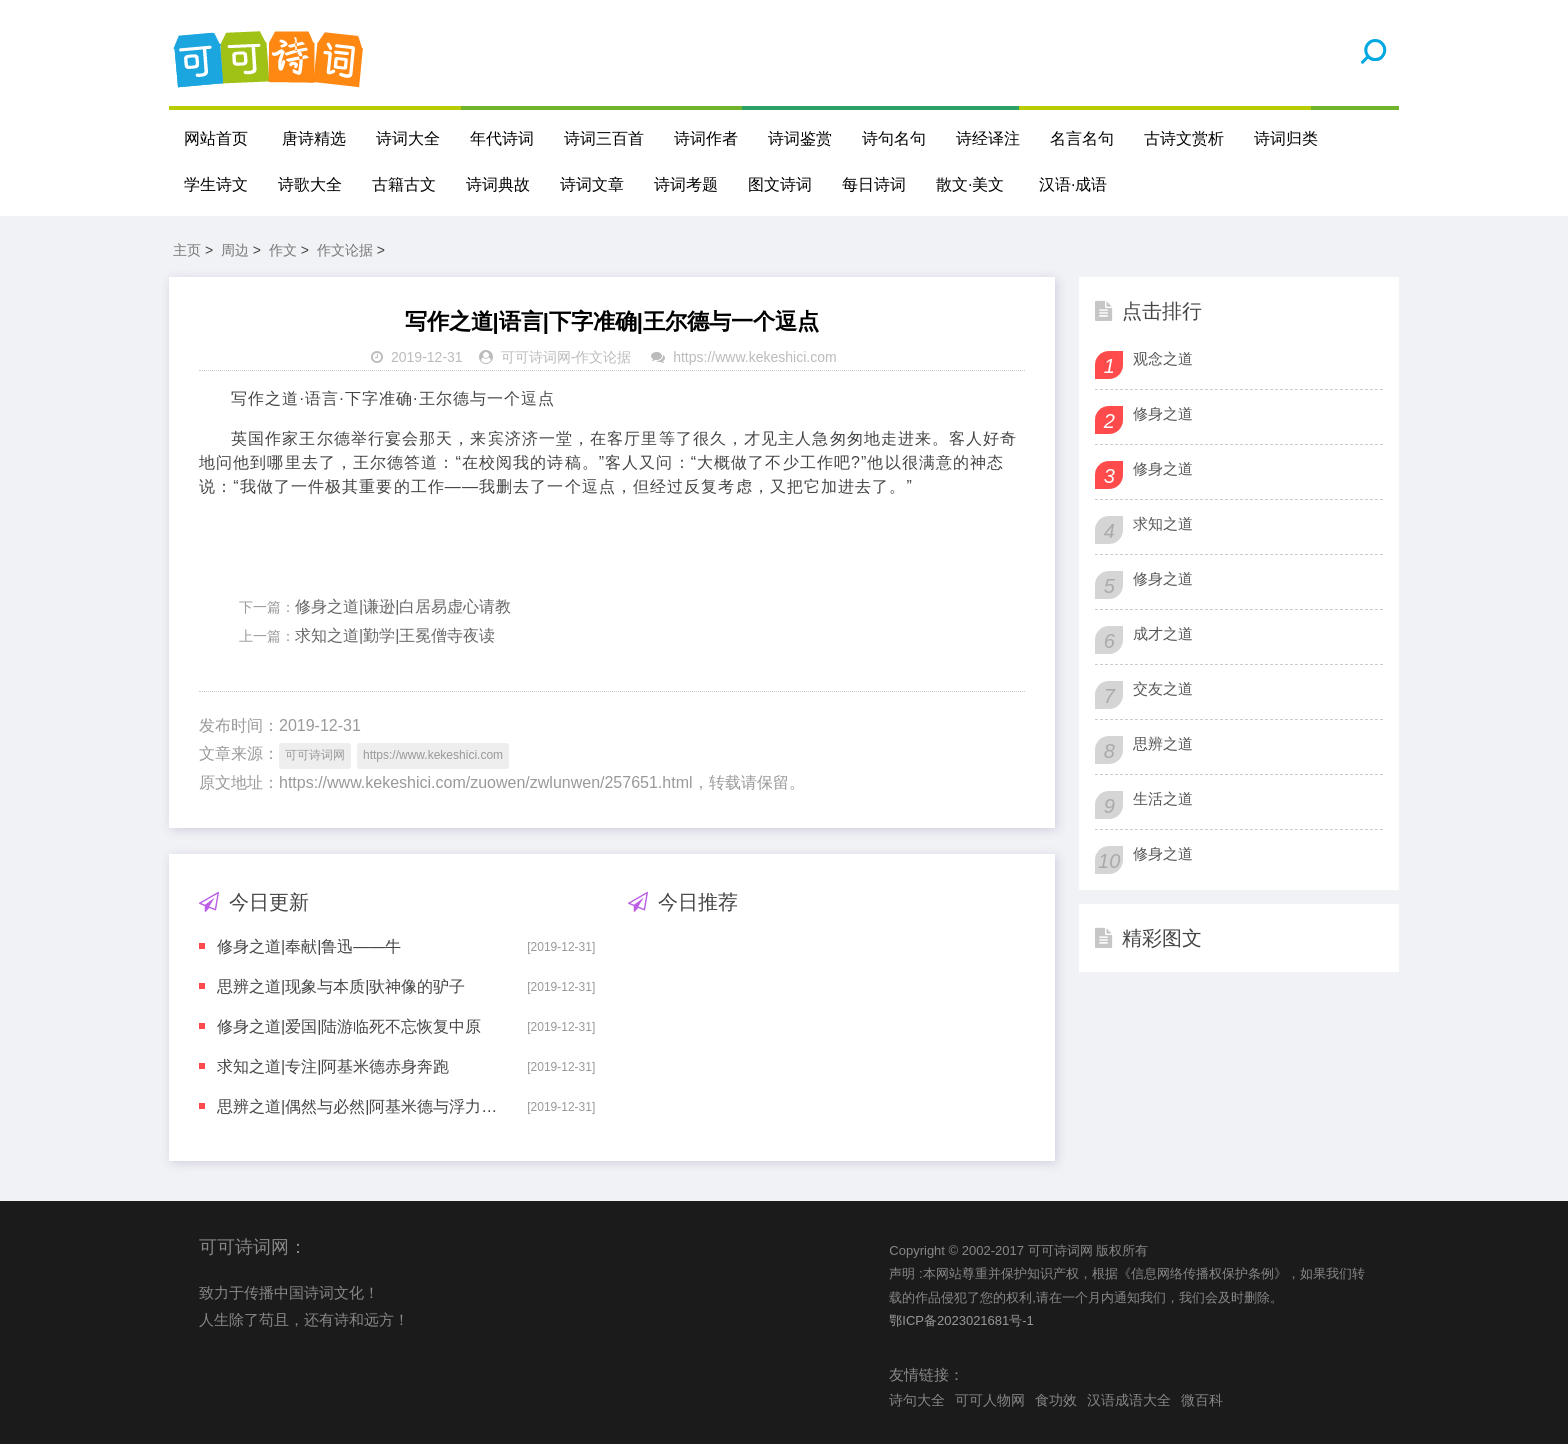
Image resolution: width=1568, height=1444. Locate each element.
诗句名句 (894, 138)
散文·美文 (970, 184)
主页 (187, 250)
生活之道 (1163, 798)
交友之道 (1163, 688)
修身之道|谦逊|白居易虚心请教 (403, 606)
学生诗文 (216, 184)
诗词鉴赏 (800, 138)
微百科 (1202, 1400)
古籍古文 (404, 184)
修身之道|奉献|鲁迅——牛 (309, 946)
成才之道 (1163, 633)
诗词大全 (408, 138)
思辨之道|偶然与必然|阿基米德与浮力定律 (358, 1106)
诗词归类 (1286, 138)
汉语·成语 (1073, 184)
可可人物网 (990, 1400)
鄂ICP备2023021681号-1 (961, 1320)
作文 (283, 250)
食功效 (1056, 1400)
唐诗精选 (314, 138)
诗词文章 (592, 184)
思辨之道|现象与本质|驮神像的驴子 (341, 986)
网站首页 (216, 138)
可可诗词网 (536, 357)
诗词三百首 (604, 138)
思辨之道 (1163, 743)
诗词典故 (498, 184)
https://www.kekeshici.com (754, 357)
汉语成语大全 (1129, 1400)
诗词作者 (706, 138)
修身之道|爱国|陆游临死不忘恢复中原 (349, 1026)
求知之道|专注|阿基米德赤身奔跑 (333, 1066)
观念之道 (1163, 358)
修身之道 (1163, 413)
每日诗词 (874, 184)
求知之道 (1163, 523)
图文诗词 (780, 184)
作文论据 (345, 250)
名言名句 (1082, 138)
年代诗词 (502, 138)
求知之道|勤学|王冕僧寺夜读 (395, 635)
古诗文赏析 (1184, 138)
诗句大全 (917, 1400)
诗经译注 (988, 138)
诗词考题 (686, 184)
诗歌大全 (310, 184)
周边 (235, 250)
